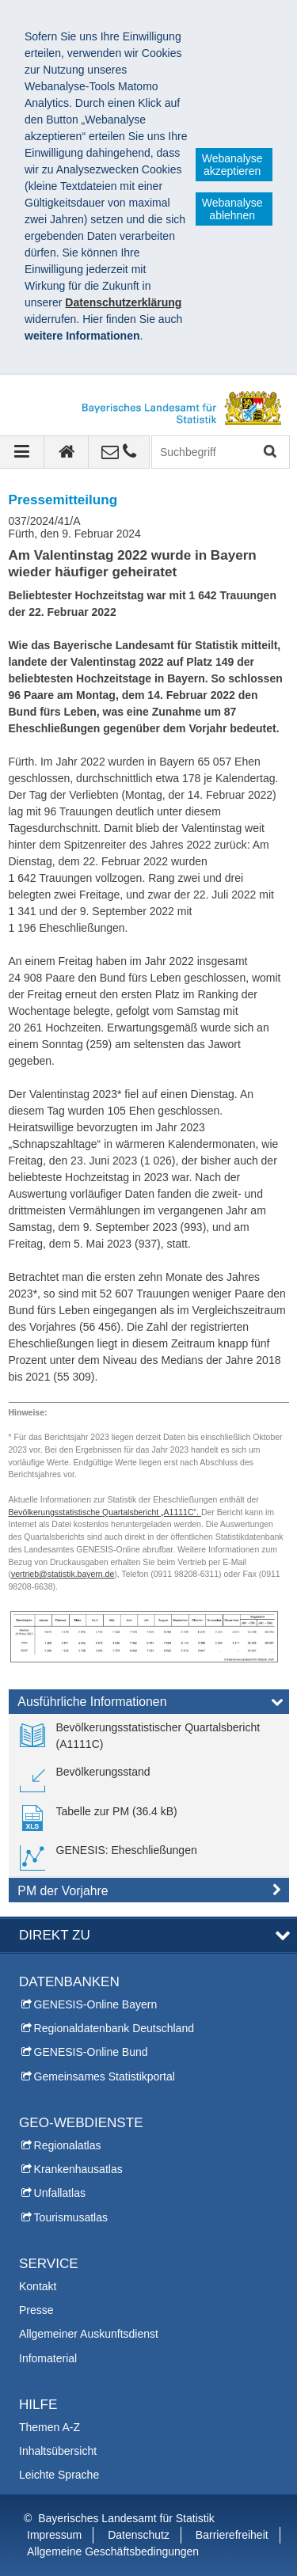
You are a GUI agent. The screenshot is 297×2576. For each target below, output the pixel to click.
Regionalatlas (67, 2145)
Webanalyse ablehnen (232, 209)
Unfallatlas (60, 2193)
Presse (36, 2310)
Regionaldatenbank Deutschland (114, 2028)
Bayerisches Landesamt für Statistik (126, 2518)
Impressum (54, 2535)
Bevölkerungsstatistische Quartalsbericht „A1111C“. (105, 1512)
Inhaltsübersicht (58, 2451)
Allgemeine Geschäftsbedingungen (113, 2551)
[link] (149, 1736)
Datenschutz (138, 2535)
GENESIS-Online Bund (91, 2052)
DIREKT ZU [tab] (54, 1935)
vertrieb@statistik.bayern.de (62, 1574)
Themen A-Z (49, 2427)
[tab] (149, 1705)
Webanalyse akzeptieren (232, 164)
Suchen (268, 452)
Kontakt (37, 2286)
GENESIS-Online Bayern (96, 2004)
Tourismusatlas (71, 2217)
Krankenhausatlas (78, 2169)
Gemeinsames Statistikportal (104, 2076)
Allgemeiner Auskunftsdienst (88, 2333)
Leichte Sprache (59, 2474)
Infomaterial (48, 2358)
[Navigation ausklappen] (22, 452)
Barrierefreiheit (232, 2535)
